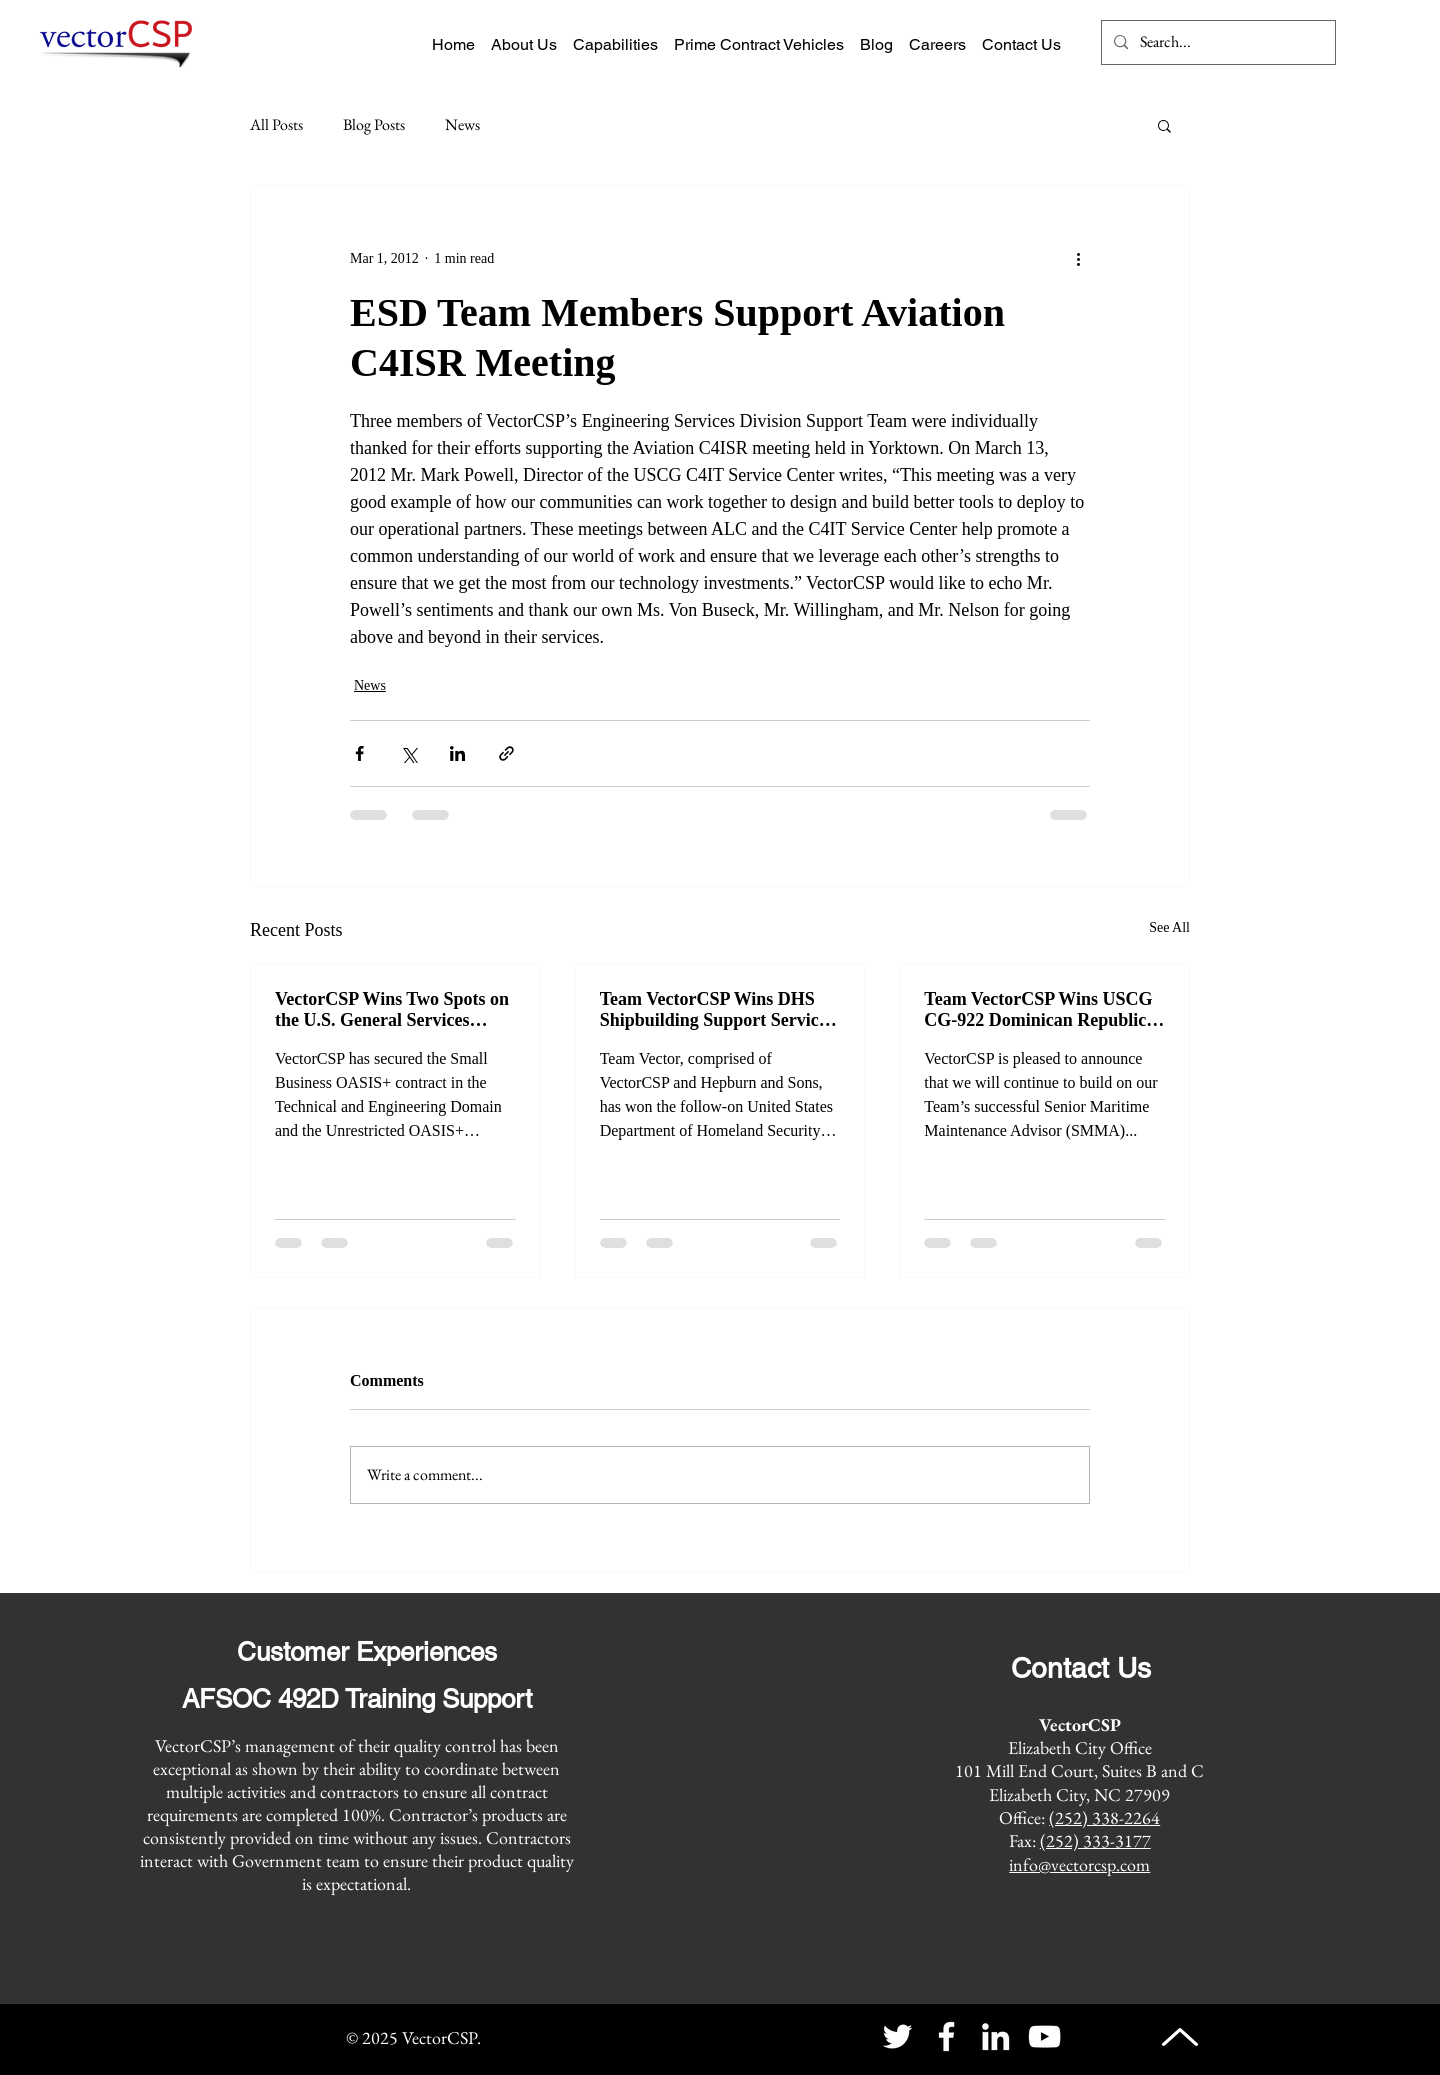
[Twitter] (897, 2036)
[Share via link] (506, 753)
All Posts (276, 124)
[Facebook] (946, 2036)
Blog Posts (374, 124)
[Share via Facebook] (359, 753)
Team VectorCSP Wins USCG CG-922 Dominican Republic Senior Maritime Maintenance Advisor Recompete (1040, 1010)
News (462, 124)
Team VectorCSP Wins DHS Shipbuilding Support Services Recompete (717, 1010)
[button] (1164, 125)
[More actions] (1078, 258)
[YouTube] (1044, 2036)
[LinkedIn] (995, 2036)
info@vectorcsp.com (1079, 1864)
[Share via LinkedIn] (457, 753)
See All (1169, 927)
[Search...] (1216, 42)
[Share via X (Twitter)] (408, 753)
